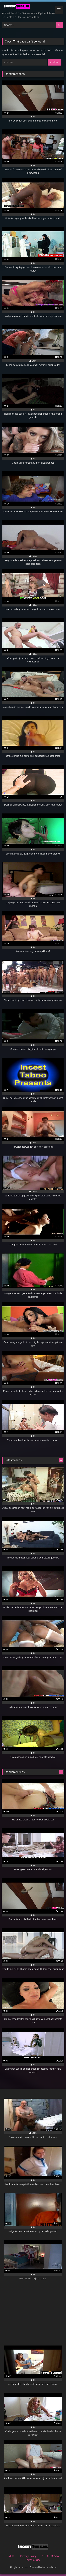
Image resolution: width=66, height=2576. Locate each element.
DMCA (10, 2556)
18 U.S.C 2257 (50, 2556)
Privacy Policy (28, 2556)
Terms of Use (33, 2560)
